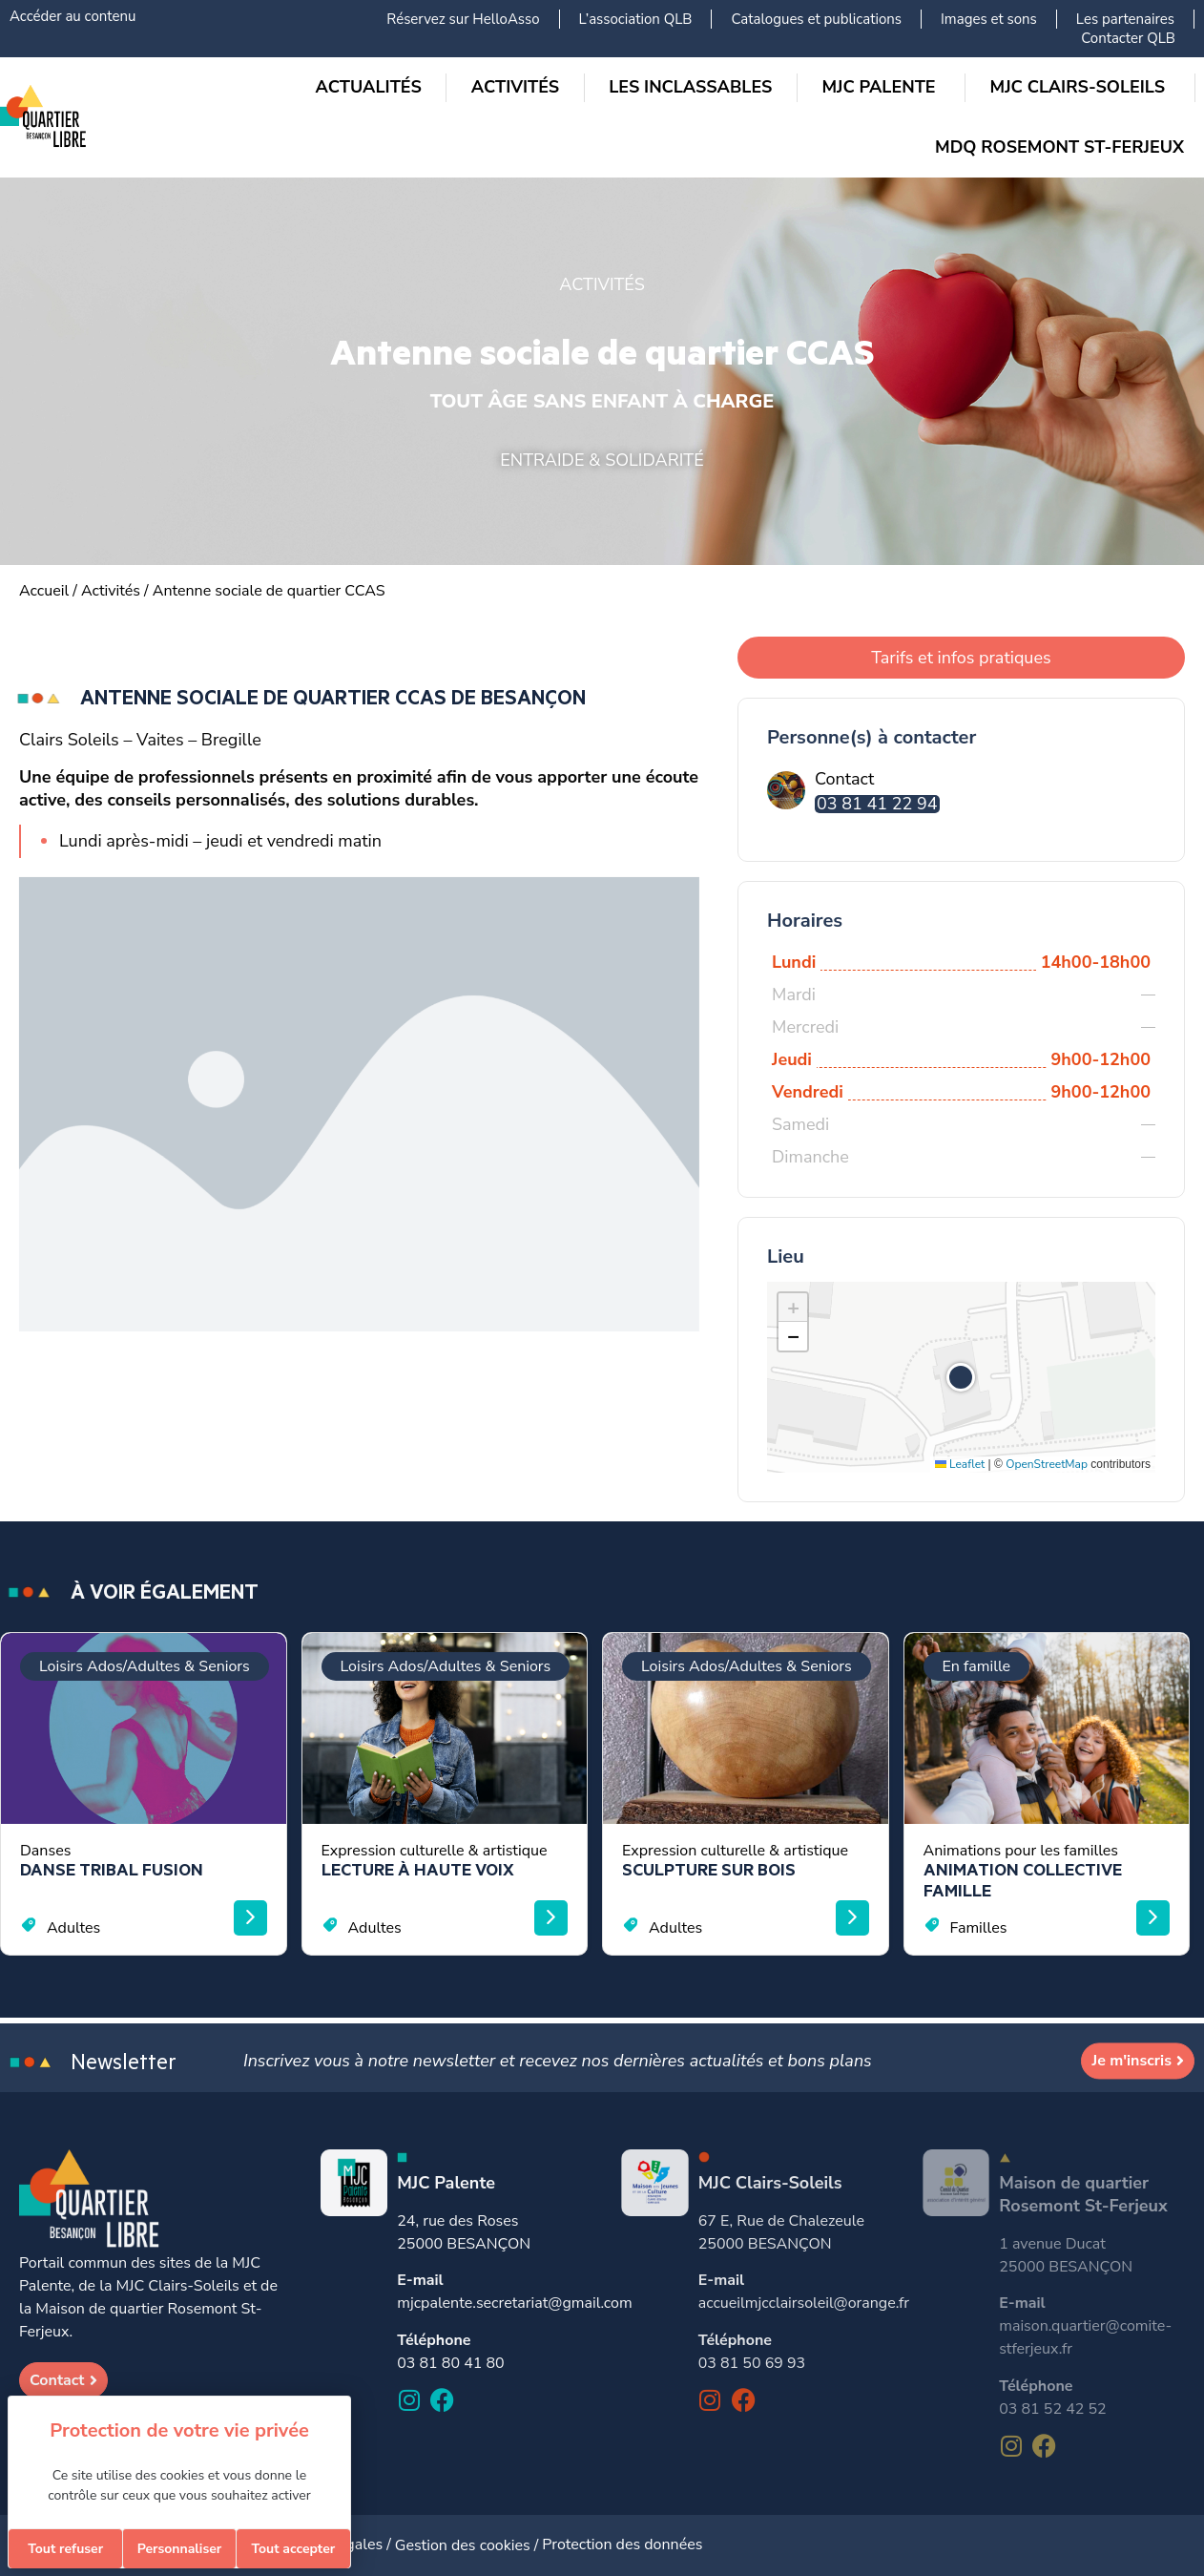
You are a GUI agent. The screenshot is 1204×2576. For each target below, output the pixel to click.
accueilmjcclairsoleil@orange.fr (803, 2303)
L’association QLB (636, 19)
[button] (960, 1377)
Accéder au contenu (72, 16)
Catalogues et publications (816, 19)
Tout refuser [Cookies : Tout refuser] (65, 2549)
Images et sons (989, 19)
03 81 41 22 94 (877, 804)
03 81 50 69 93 (751, 2363)
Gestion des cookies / (469, 2545)
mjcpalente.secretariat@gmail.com (514, 2303)
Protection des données (622, 2544)
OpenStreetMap (1047, 1464)
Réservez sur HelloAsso (462, 19)
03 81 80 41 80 (450, 2363)
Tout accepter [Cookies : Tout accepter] (293, 2549)
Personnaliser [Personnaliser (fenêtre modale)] (179, 2549)
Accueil (44, 590)
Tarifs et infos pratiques (960, 657)
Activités (110, 590)
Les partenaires (1125, 19)
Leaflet (960, 1464)
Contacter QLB (1128, 38)
